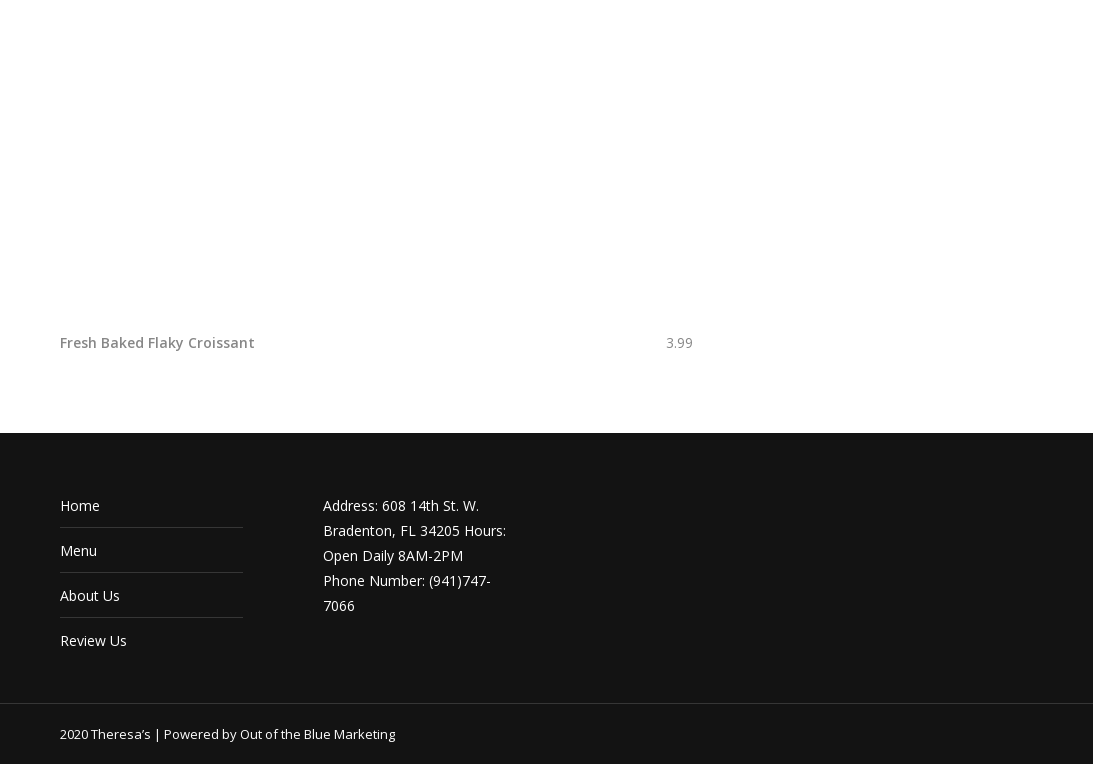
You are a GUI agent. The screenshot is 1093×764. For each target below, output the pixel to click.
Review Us (93, 640)
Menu (78, 550)
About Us (90, 595)
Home (80, 505)
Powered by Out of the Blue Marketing (279, 734)
